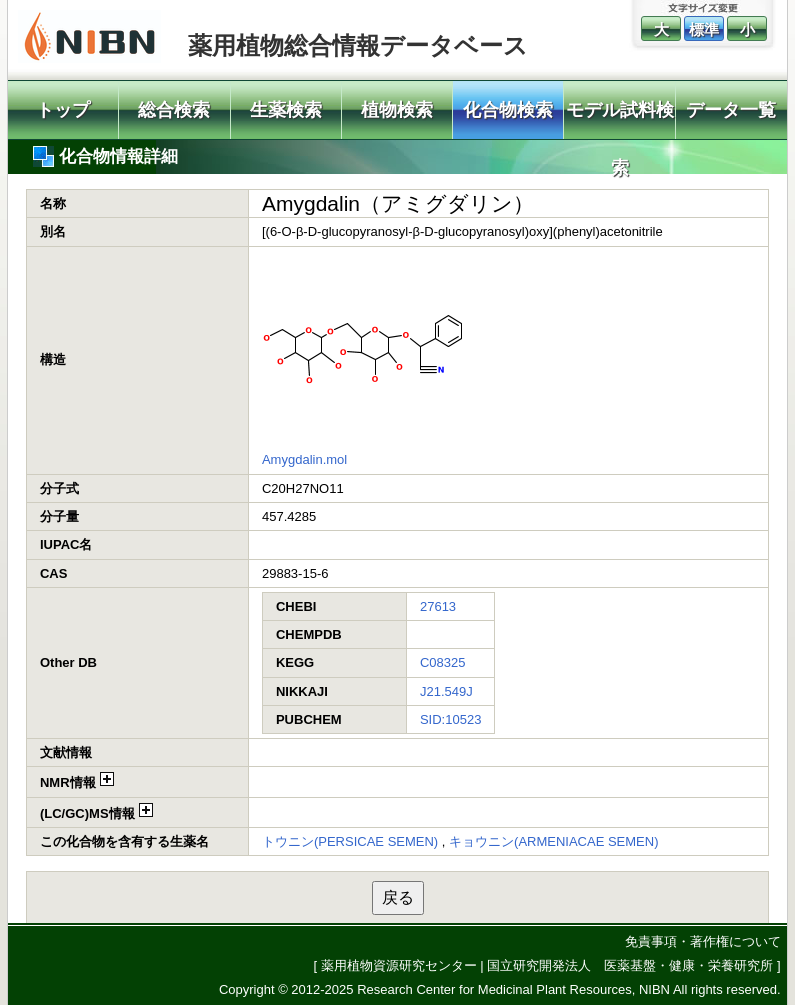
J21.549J (446, 691)
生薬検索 (286, 110)
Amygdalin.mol (304, 459)
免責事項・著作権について (703, 941)
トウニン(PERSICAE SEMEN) (350, 841)
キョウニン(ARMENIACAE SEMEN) (553, 841)
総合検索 (174, 110)
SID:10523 (450, 719)
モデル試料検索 (620, 119)
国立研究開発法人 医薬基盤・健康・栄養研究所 (630, 965)
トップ (63, 110)
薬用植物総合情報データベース (358, 45)
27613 (438, 606)
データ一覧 (731, 110)
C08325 (443, 662)
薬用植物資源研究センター (399, 965)
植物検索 (397, 110)
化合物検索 (508, 110)
